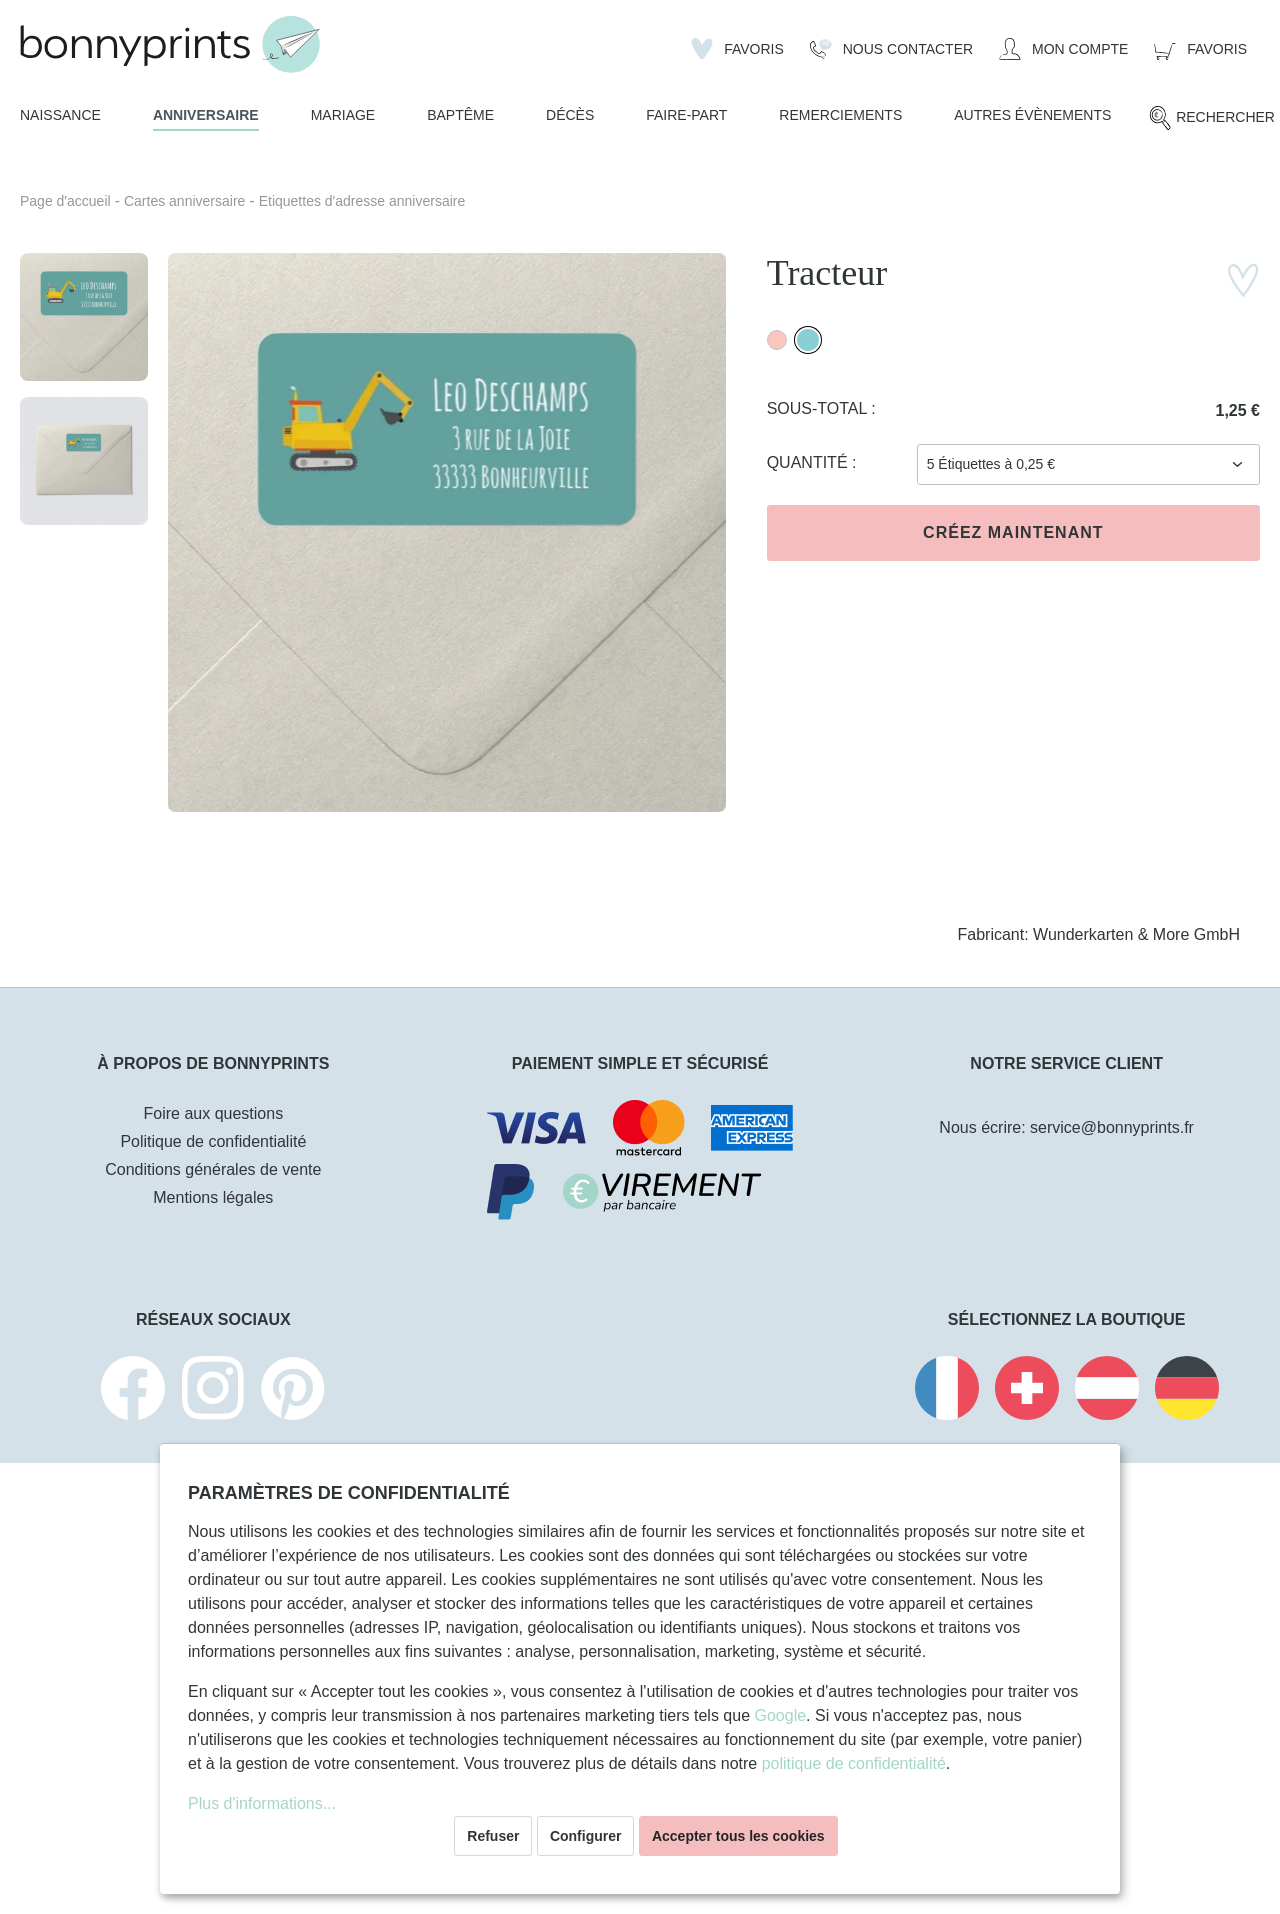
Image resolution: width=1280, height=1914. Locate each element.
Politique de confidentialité (213, 1141)
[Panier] (1200, 49)
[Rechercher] (1211, 118)
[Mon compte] (1063, 49)
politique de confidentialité (854, 1763)
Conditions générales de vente (213, 1169)
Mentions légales (213, 1197)
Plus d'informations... (262, 1803)
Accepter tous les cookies (738, 1836)
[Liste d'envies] (737, 49)
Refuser (493, 1836)
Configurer (586, 1836)
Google (780, 1715)
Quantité (809, 462)
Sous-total (819, 408)
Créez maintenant (1013, 532)
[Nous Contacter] (891, 49)
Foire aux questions (214, 1113)
